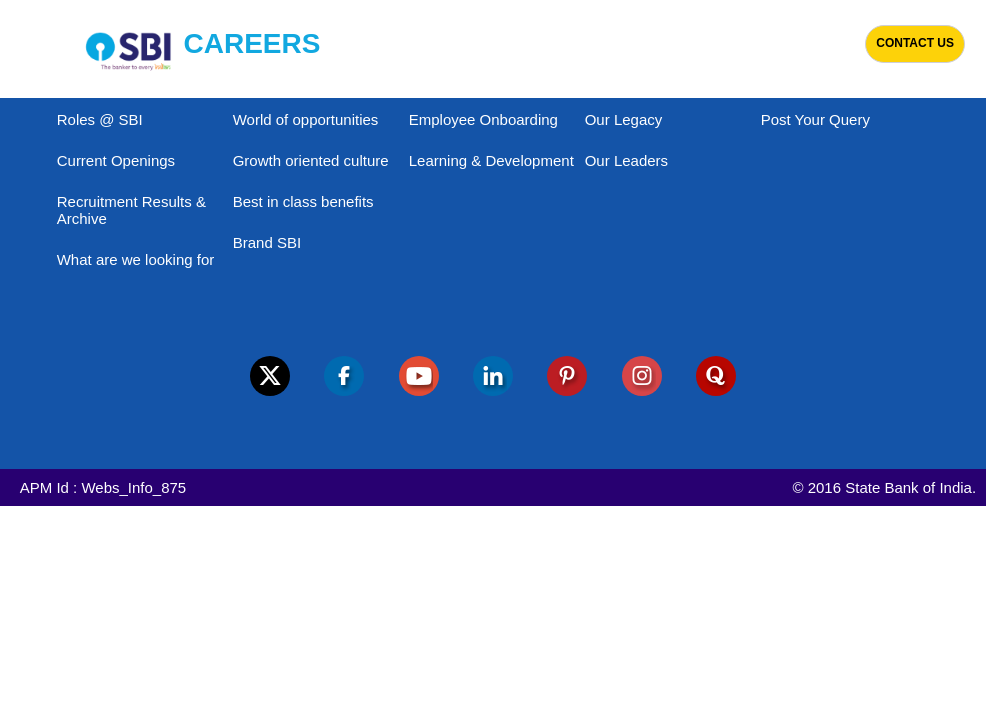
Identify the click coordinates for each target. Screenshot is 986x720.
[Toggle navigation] (26, 49)
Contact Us (915, 43)
